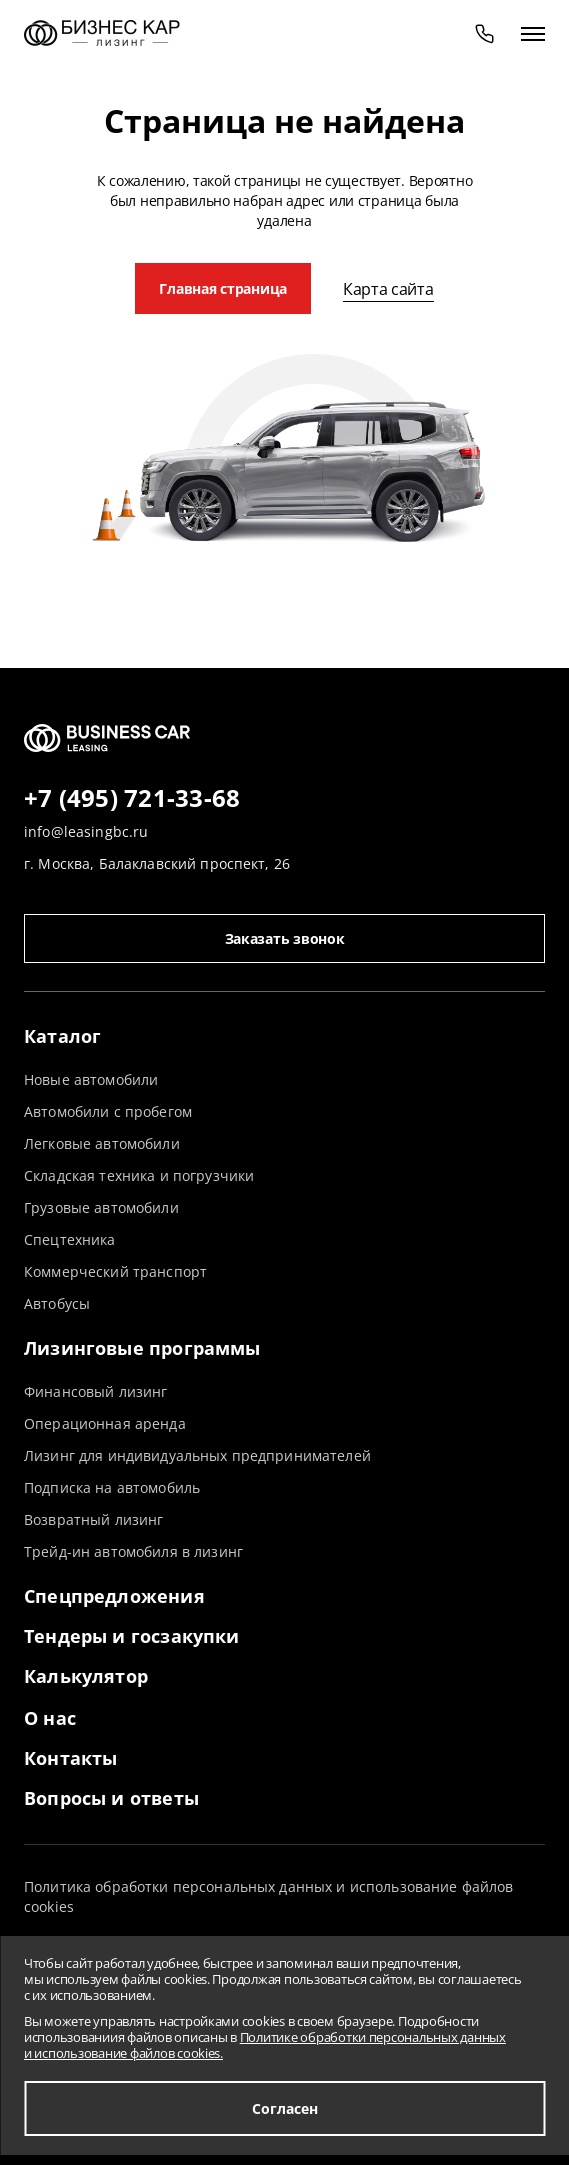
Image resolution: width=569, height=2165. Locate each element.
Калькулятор (86, 1676)
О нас (50, 1718)
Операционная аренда (105, 1423)
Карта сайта (388, 289)
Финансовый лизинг (95, 1391)
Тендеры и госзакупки (132, 1636)
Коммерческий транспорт (115, 1271)
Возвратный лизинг (93, 1519)
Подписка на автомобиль (112, 1487)
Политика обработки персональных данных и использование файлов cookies (269, 1896)
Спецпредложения (114, 1596)
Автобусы (57, 1303)
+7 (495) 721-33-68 (132, 799)
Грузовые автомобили (101, 1207)
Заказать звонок (285, 938)
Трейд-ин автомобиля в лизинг (133, 1551)
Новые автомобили (91, 1079)
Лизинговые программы (142, 1348)
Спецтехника (70, 1239)
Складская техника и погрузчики (139, 1175)
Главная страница (223, 288)
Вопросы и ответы (111, 1798)
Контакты (70, 1758)
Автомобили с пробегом (108, 1111)
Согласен (285, 2108)
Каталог (62, 1036)
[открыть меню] (533, 33)
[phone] (485, 33)
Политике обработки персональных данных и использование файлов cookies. (265, 2045)
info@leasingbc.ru (86, 831)
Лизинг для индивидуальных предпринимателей (197, 1455)
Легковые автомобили (102, 1143)
